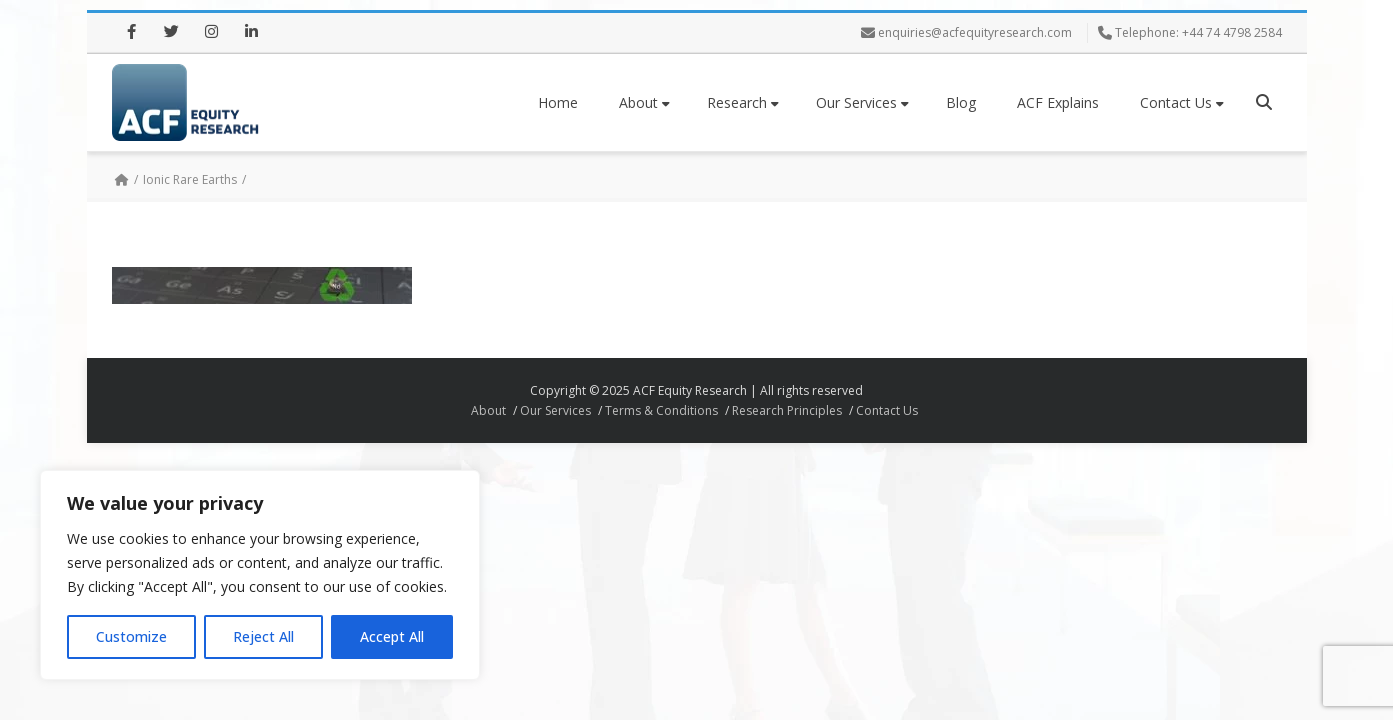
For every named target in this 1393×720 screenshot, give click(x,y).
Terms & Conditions (661, 410)
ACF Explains (1058, 102)
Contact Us (1182, 102)
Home (558, 102)
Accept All (392, 636)
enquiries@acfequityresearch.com (975, 32)
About (644, 102)
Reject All (263, 636)
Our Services (862, 102)
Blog (961, 102)
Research (743, 102)
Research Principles (787, 410)
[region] (260, 575)
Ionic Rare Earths (190, 179)
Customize (131, 636)
